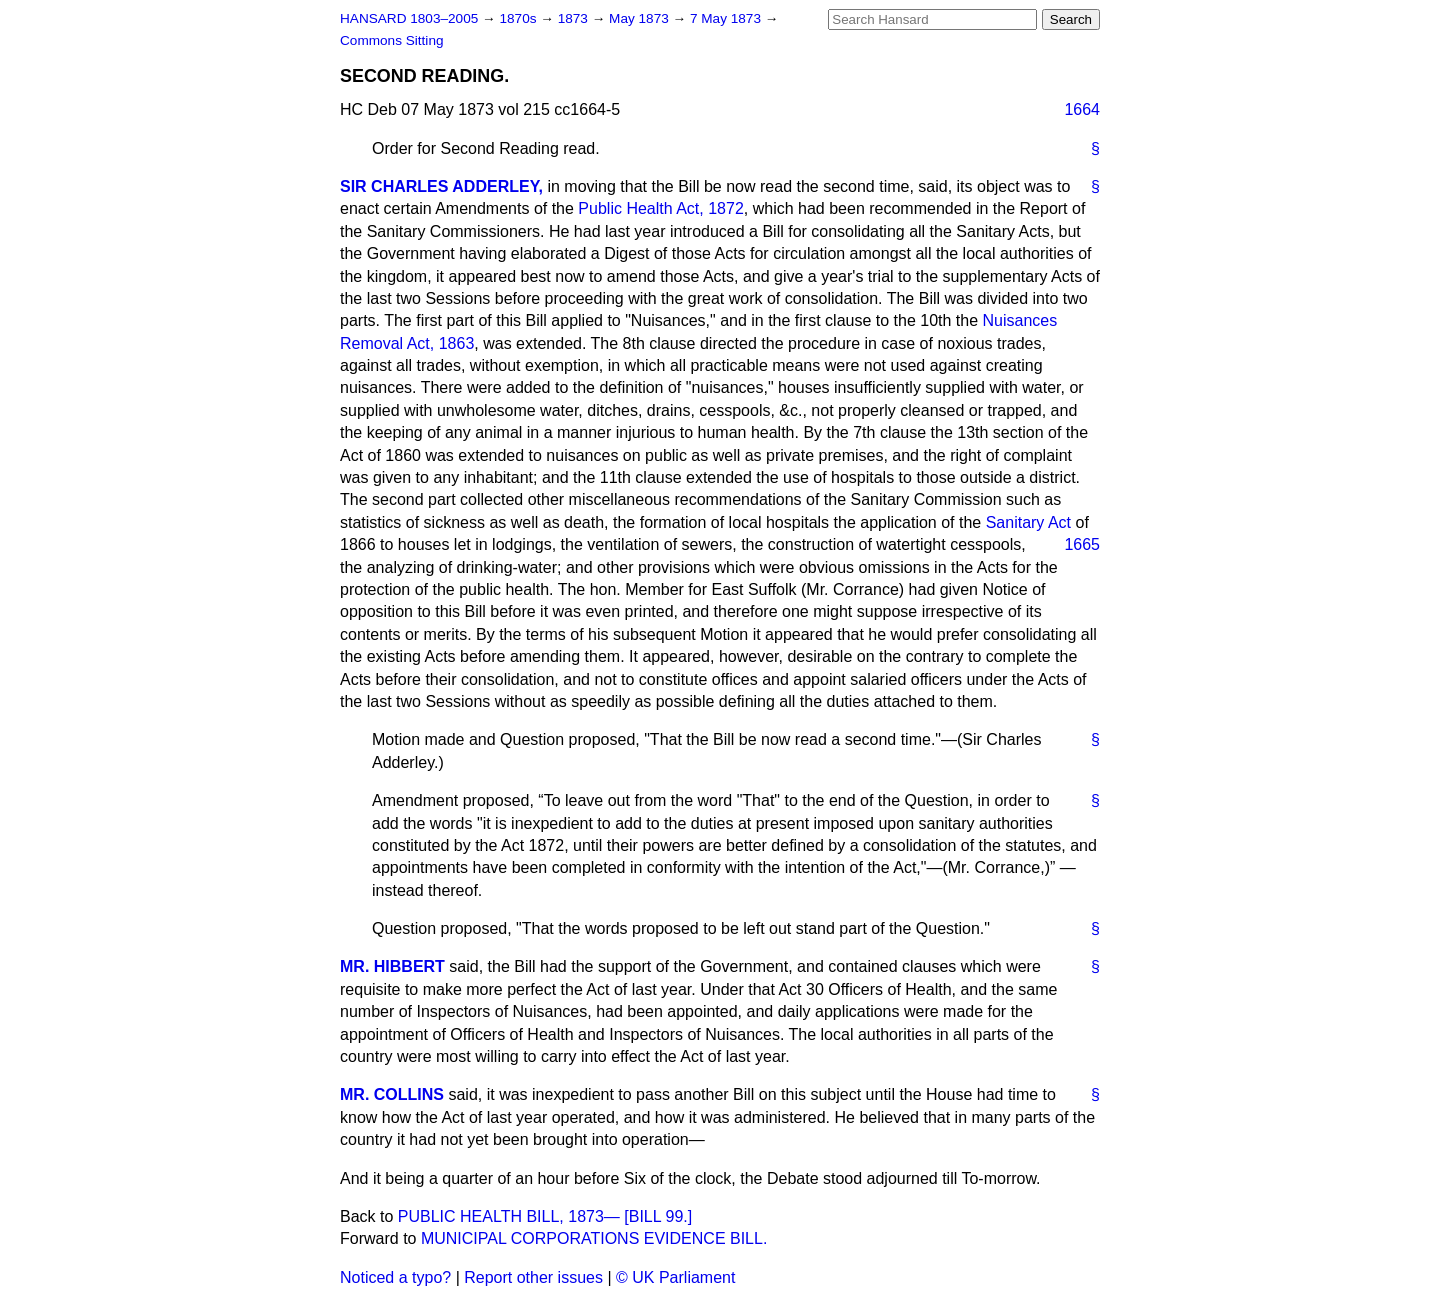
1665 (1082, 544)
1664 (1082, 109)
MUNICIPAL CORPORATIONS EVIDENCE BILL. (594, 1238)
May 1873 (640, 18)
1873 (575, 18)
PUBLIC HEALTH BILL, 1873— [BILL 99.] (545, 1216)
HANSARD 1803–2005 (409, 18)
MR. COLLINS (392, 1094)
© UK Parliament (675, 1277)
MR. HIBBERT (392, 966)
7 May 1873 (727, 18)
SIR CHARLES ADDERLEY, (441, 186)
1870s (519, 18)
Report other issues (533, 1277)
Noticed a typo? (395, 1277)
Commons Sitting (392, 40)
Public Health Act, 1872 (660, 208)
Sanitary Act (1028, 522)
